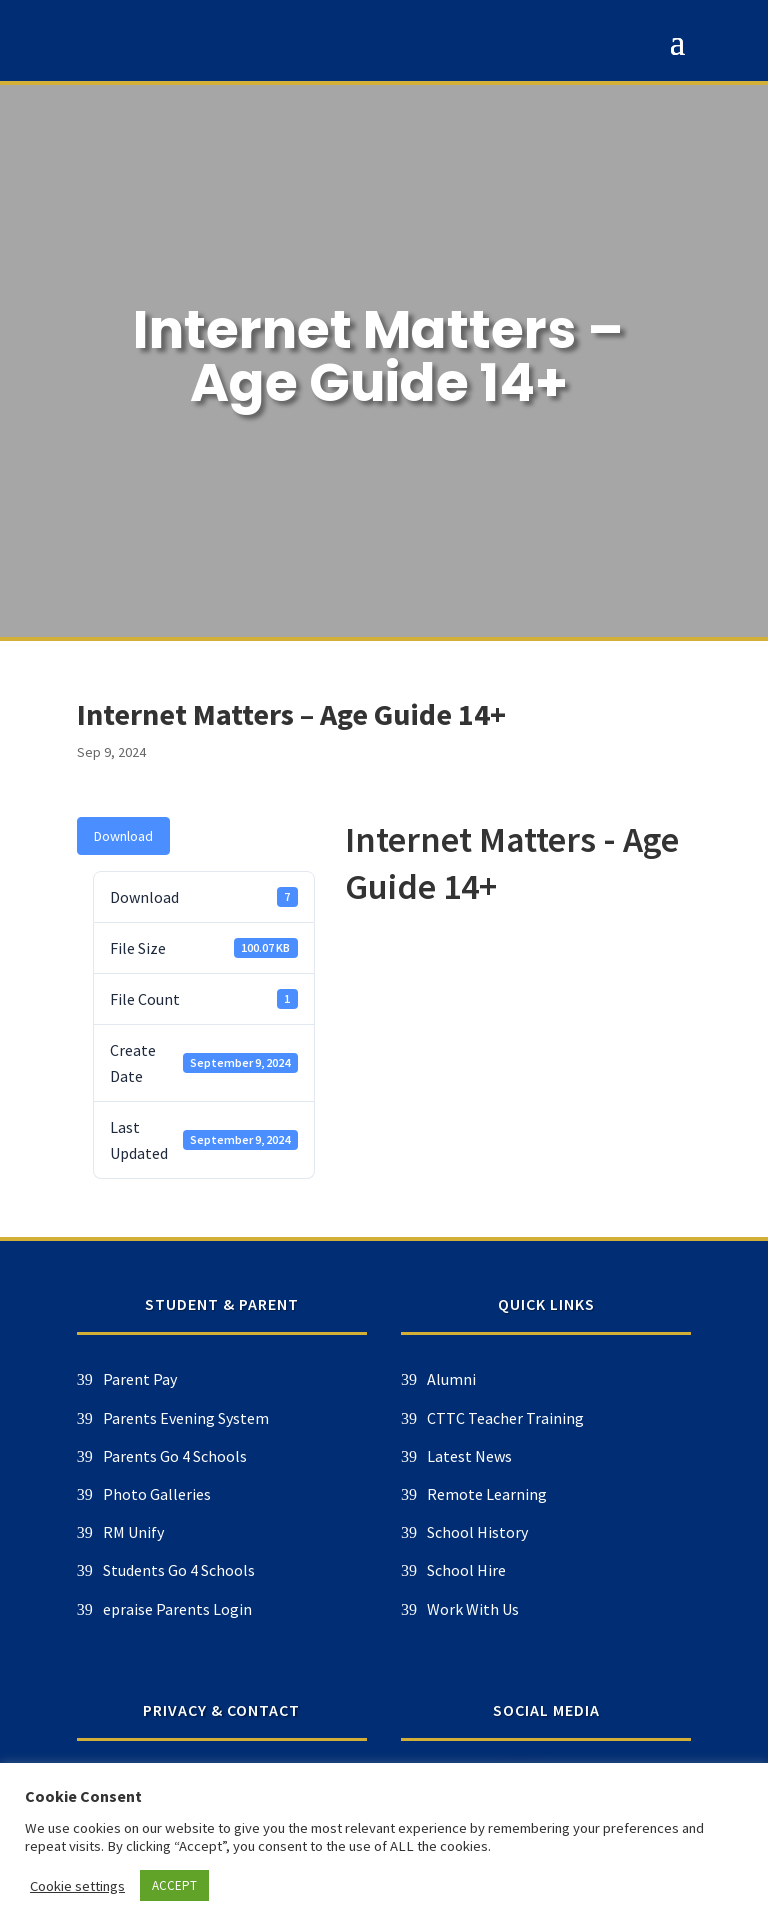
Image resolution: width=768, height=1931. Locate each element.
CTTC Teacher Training (275, 1418)
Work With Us (243, 1609)
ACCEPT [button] (174, 1885)
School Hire (236, 1570)
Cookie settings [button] (77, 1886)
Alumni (221, 1379)
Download (123, 836)
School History (247, 1532)
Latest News (239, 1456)
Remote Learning (257, 1494)
